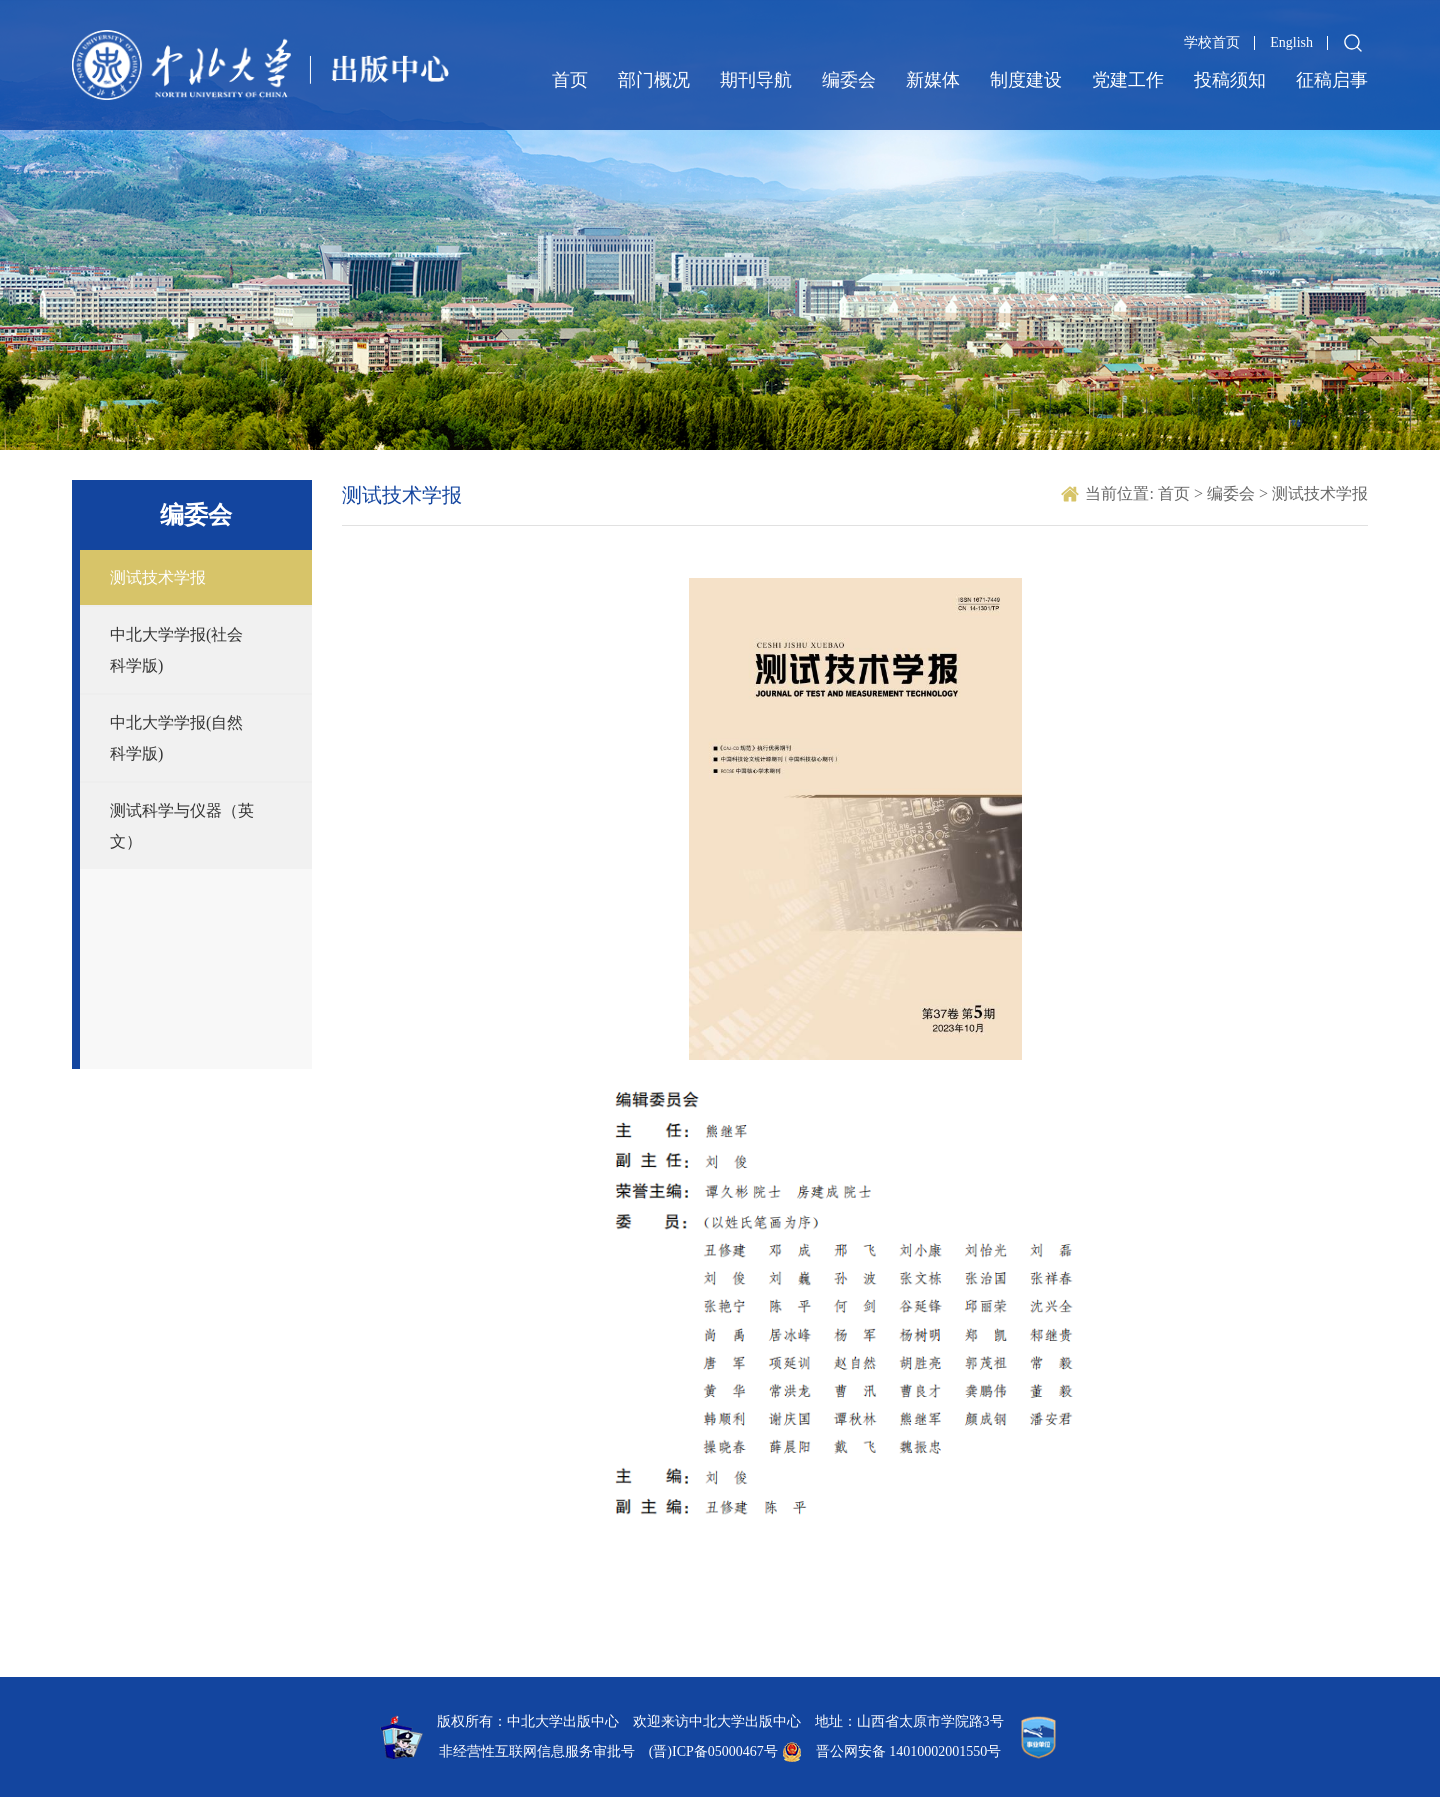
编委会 (849, 80)
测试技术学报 (158, 577)
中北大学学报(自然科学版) (176, 738)
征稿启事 (1332, 80)
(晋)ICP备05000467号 (713, 1751)
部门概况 (654, 80)
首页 (570, 80)
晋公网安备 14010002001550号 (909, 1751)
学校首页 (1212, 42)
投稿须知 (1230, 80)
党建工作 (1128, 80)
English (1291, 42)
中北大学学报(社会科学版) (176, 650)
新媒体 (933, 80)
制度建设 (1026, 80)
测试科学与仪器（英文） (182, 826)
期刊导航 (756, 80)
